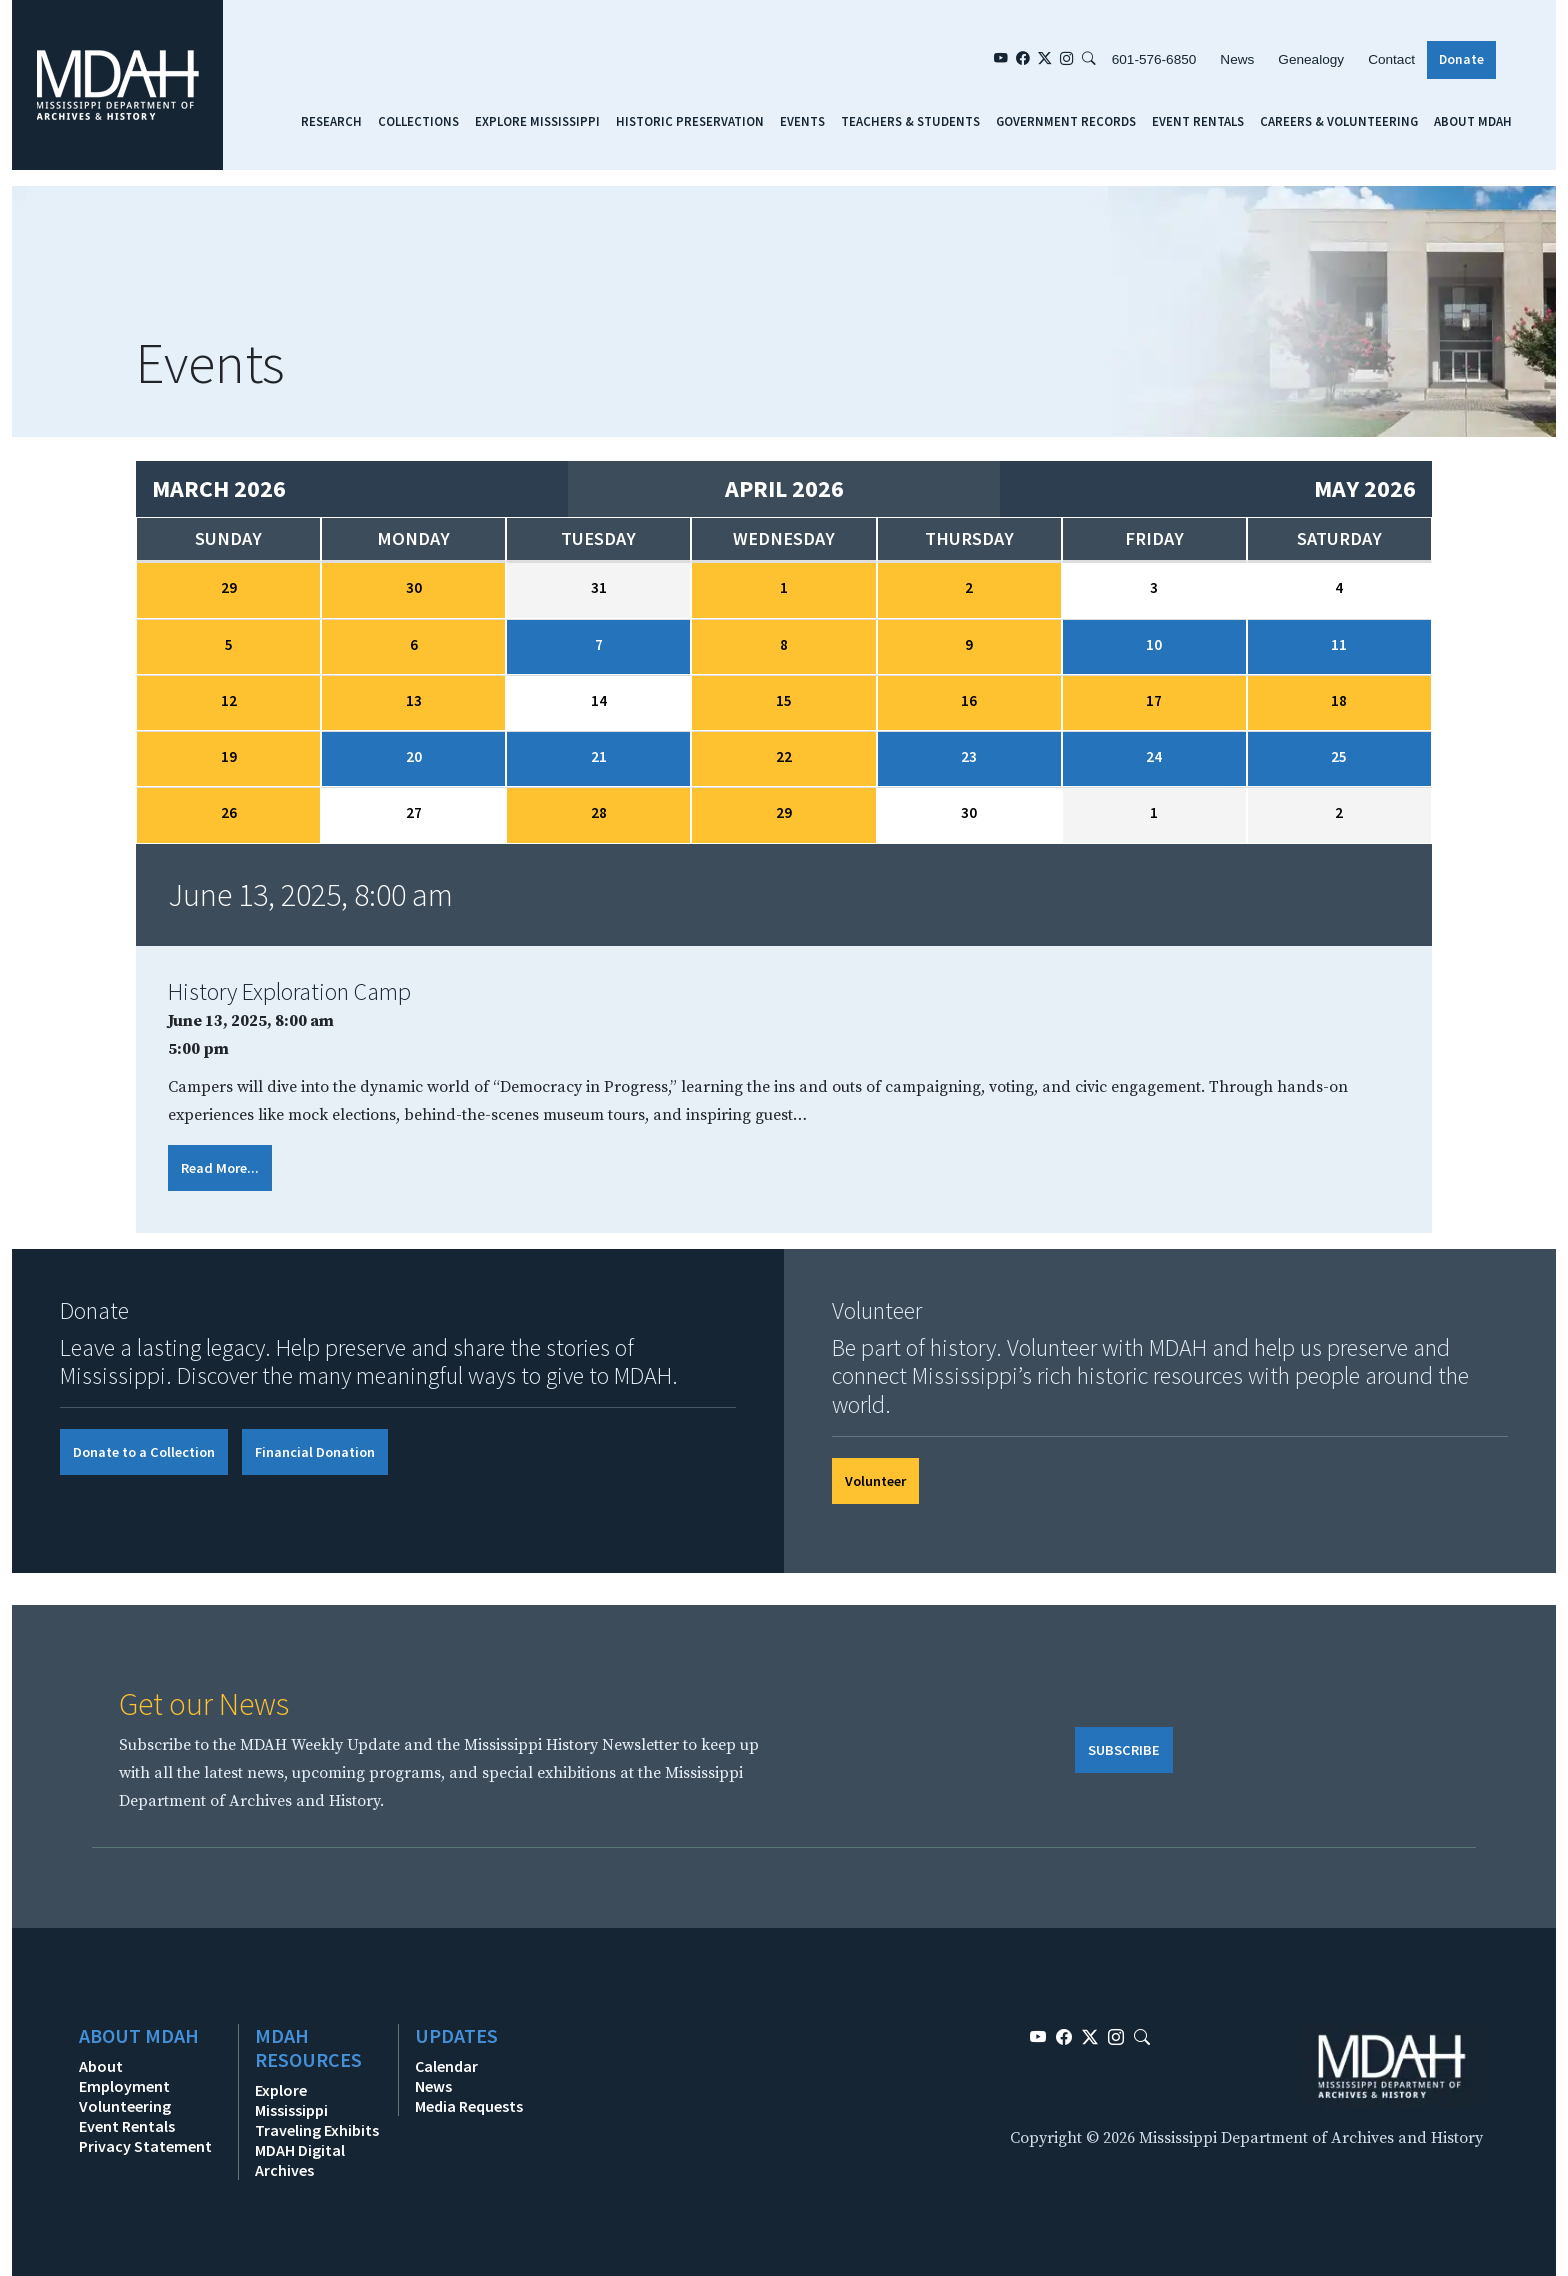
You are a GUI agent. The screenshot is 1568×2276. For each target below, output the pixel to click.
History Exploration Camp (289, 991)
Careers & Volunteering (1339, 121)
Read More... (220, 1168)
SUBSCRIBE (1124, 1750)
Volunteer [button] (875, 1481)
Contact (1391, 59)
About (101, 2066)
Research (331, 121)
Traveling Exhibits (317, 2130)
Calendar (446, 2066)
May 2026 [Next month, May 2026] (1365, 488)
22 (784, 756)
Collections (418, 121)
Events (802, 121)
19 (229, 756)
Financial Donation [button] (315, 1452)
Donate (1461, 59)
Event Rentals (1198, 121)
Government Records (1066, 121)
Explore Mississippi (537, 121)
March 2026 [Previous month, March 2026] (219, 488)
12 (229, 700)
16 (969, 700)
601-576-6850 (1154, 59)
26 (229, 812)
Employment (124, 2086)
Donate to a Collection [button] (144, 1452)
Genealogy (1311, 59)
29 (229, 587)
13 (414, 700)
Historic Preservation (690, 121)
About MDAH (1473, 121)
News (1237, 59)
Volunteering (125, 2106)
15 (784, 700)
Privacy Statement (145, 2146)
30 (414, 587)
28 (599, 812)
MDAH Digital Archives (300, 2160)
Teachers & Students (910, 121)
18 (1339, 700)
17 (1154, 700)
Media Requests (469, 2106)
